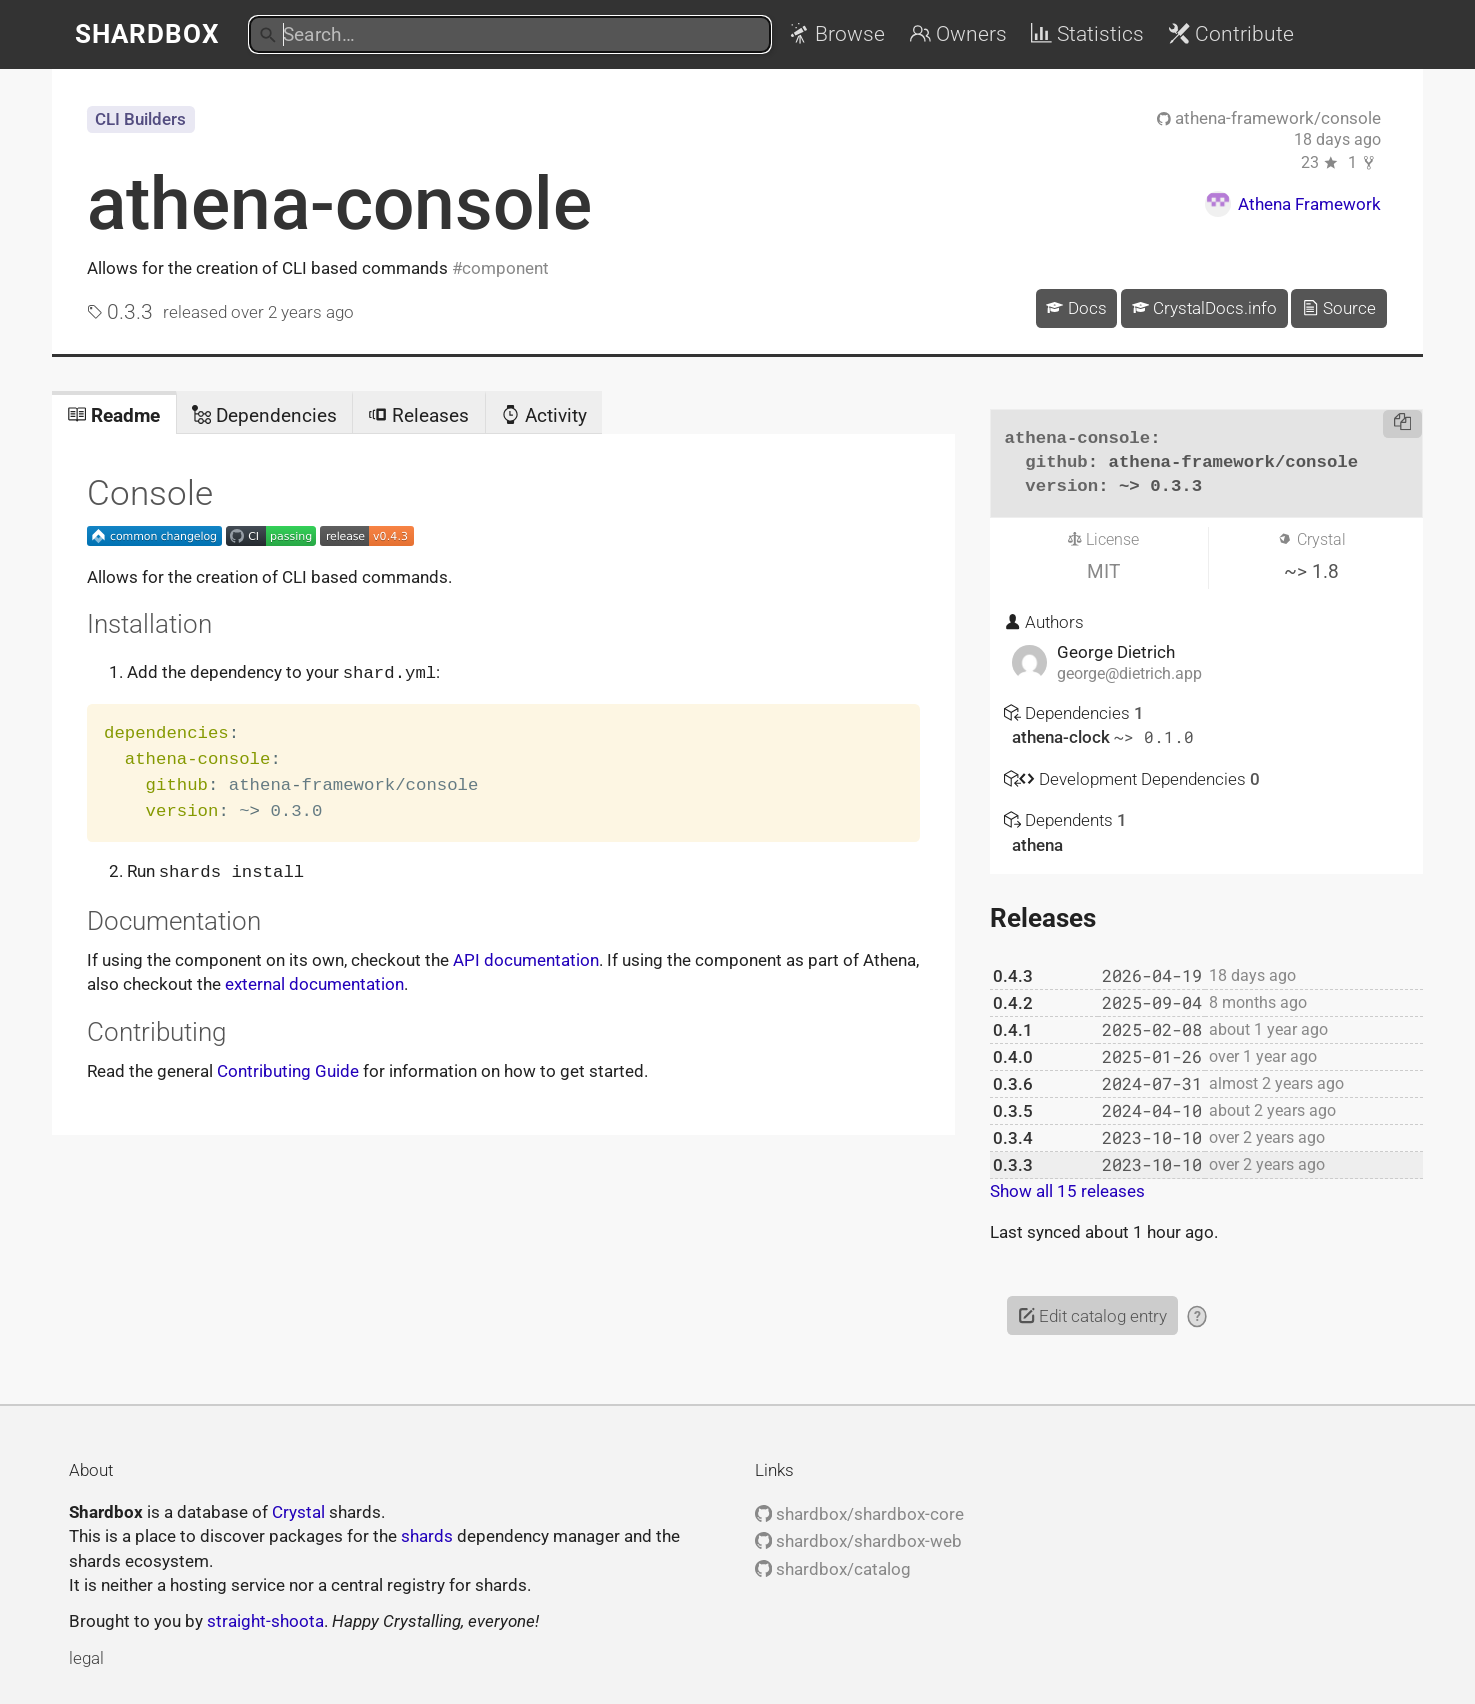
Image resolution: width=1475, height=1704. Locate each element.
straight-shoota (265, 1621)
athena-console (339, 204)
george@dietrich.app (1129, 674)
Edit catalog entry (1092, 1316)
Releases (418, 415)
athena (1037, 845)
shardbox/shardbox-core (859, 1514)
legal (86, 1658)
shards (427, 1536)
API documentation (526, 958)
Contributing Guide (288, 1069)
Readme (113, 415)
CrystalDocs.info (1204, 308)
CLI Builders (140, 119)
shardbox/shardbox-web (858, 1541)
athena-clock (1063, 737)
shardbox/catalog (833, 1569)
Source (1339, 308)
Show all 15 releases (1067, 1191)
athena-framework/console (1269, 118)
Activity (544, 415)
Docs (1076, 308)
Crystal (298, 1512)
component (505, 268)
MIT (1103, 571)
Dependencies (264, 415)
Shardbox (147, 34)
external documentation (314, 982)
